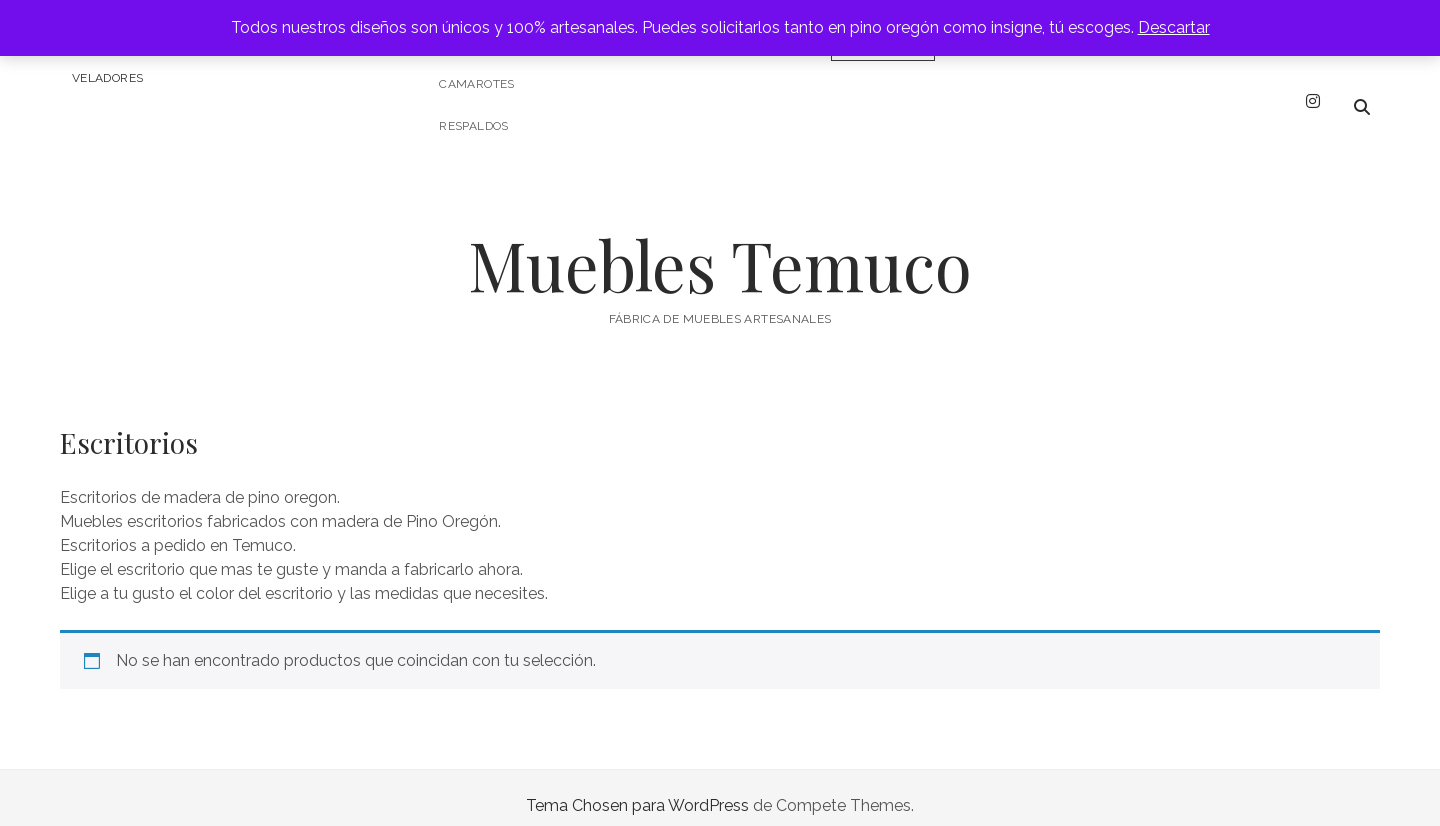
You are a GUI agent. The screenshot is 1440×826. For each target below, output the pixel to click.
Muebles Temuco (720, 248)
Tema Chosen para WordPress (637, 789)
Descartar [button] (1174, 27)
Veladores (107, 78)
